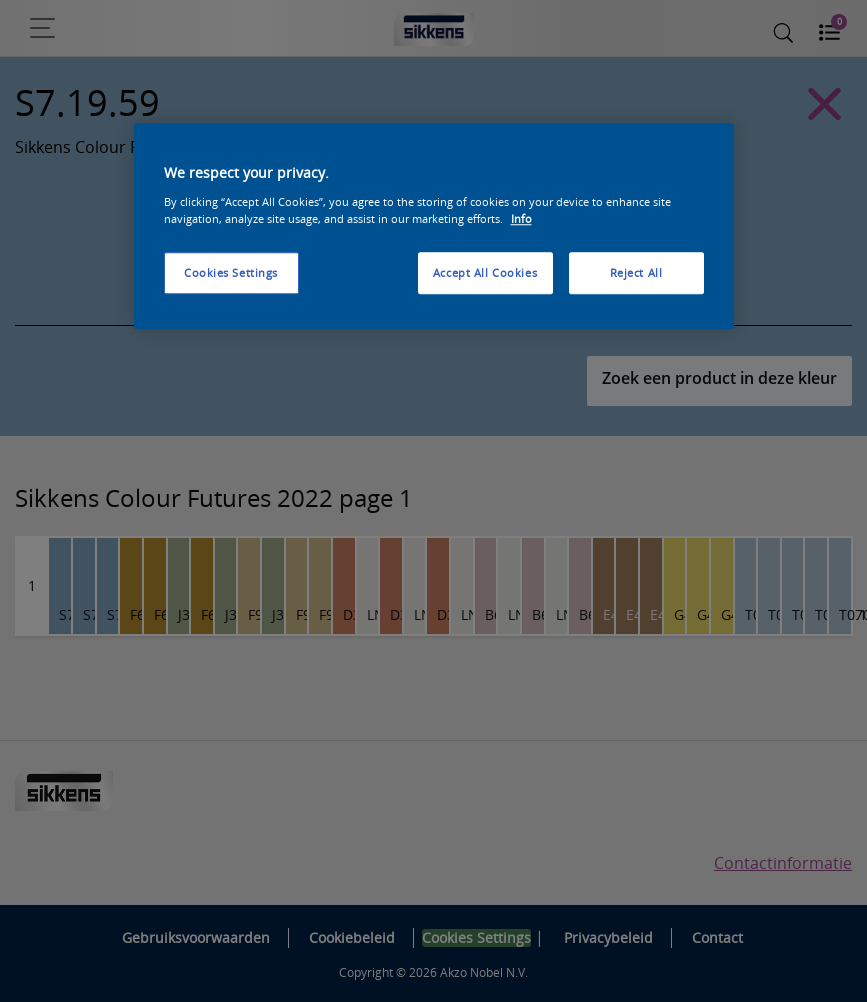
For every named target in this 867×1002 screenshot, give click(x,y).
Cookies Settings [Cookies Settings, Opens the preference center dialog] (231, 272)
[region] (434, 227)
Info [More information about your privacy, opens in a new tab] (521, 218)
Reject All (636, 272)
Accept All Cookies (485, 272)
